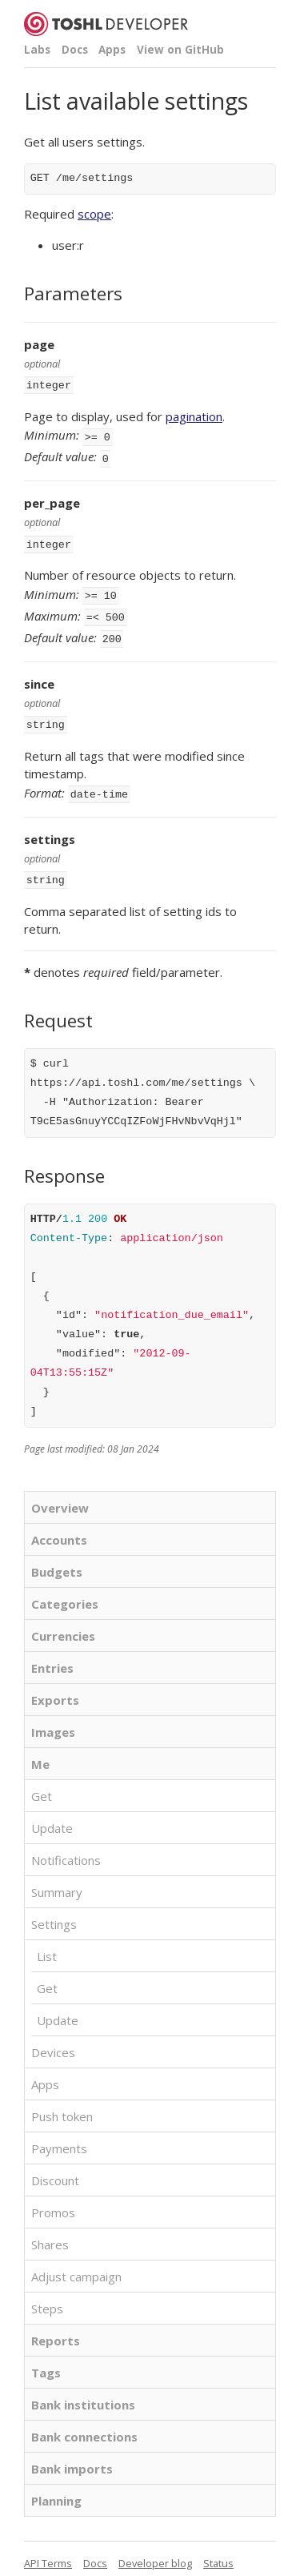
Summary (56, 1876)
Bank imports (72, 2453)
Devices (53, 2036)
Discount (55, 2164)
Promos (53, 2196)
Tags (46, 2357)
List (47, 1940)
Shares (50, 2228)
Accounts (59, 1524)
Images (53, 1716)
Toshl (74, 2566)
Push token (62, 2100)
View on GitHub (180, 49)
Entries (52, 1652)
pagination (194, 415)
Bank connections (84, 2421)
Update (52, 1812)
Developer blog (155, 2547)
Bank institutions (83, 2389)
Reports (55, 2325)
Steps (47, 2293)
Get (41, 1780)
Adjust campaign (76, 2260)
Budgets (56, 1556)
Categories (64, 1588)
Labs (37, 49)
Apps (112, 49)
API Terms (48, 2547)
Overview (60, 1492)
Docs (75, 49)
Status (218, 2547)
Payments (59, 2132)
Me (40, 1748)
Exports (55, 1684)
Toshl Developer (106, 24)
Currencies (63, 1620)
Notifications (66, 1844)
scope (94, 214)
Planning (56, 2485)
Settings (54, 1908)
